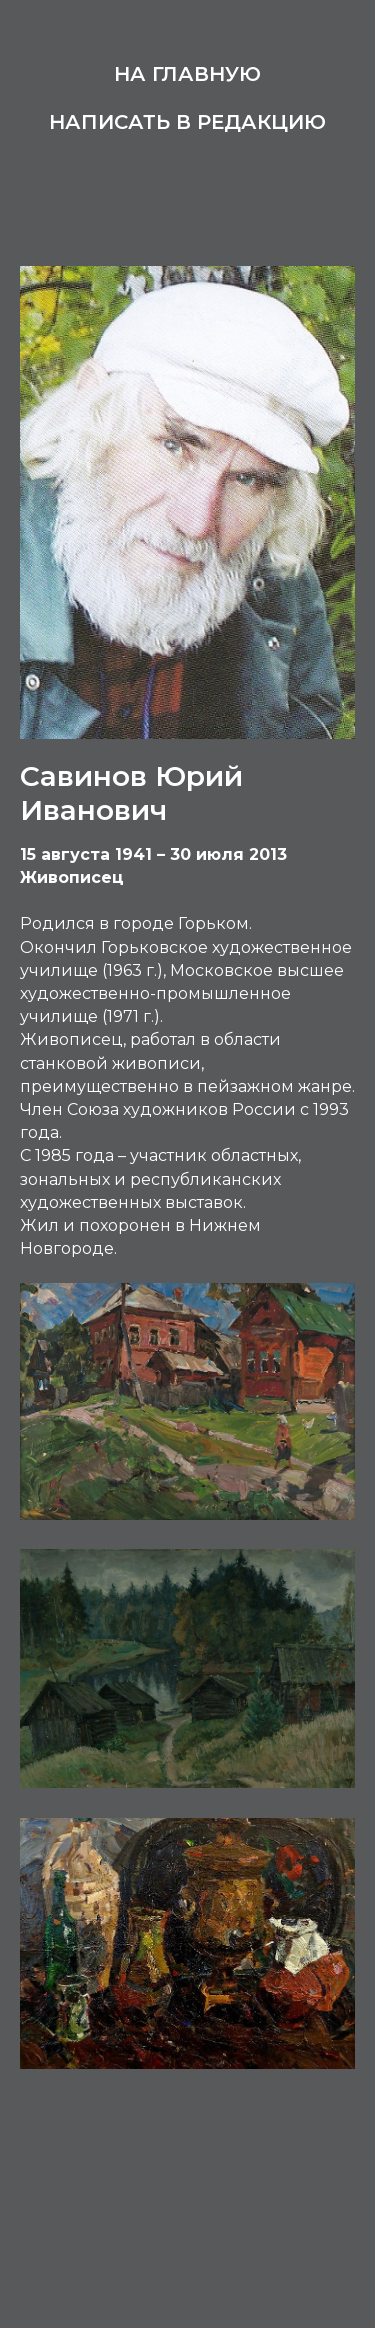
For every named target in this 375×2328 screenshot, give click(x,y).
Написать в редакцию (187, 122)
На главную (187, 74)
